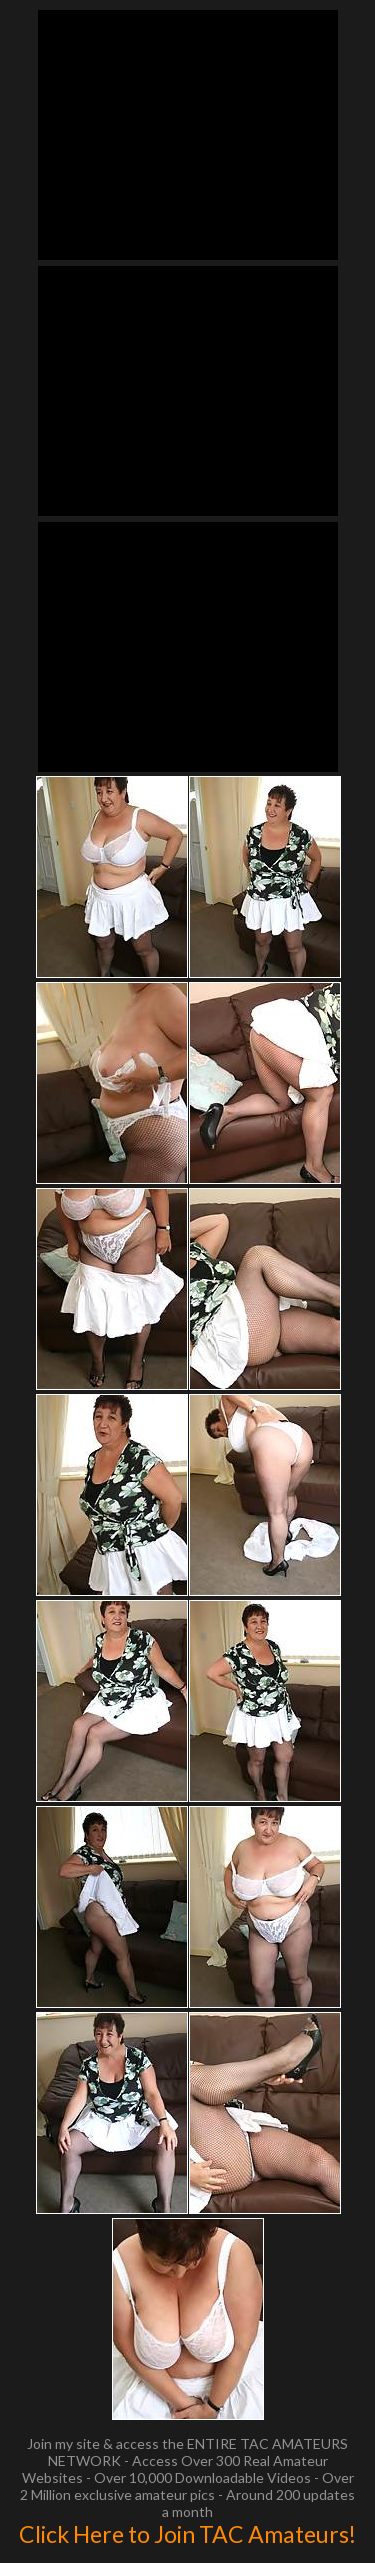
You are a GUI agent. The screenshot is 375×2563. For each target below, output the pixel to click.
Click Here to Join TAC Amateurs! (187, 2534)
